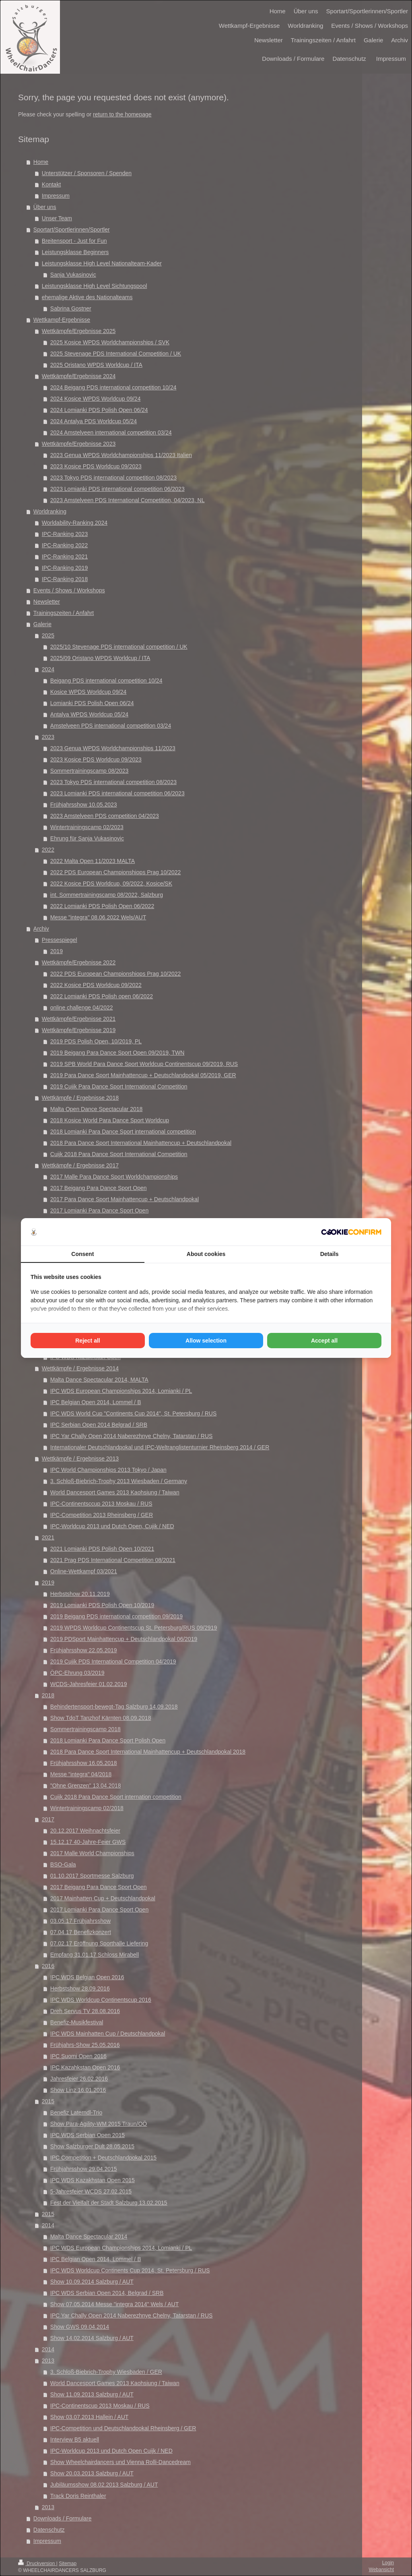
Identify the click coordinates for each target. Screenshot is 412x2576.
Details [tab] (329, 1254)
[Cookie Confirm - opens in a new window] (351, 1232)
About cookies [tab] (206, 1254)
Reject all (87, 1340)
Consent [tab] (82, 1254)
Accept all (324, 1340)
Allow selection (206, 1340)
